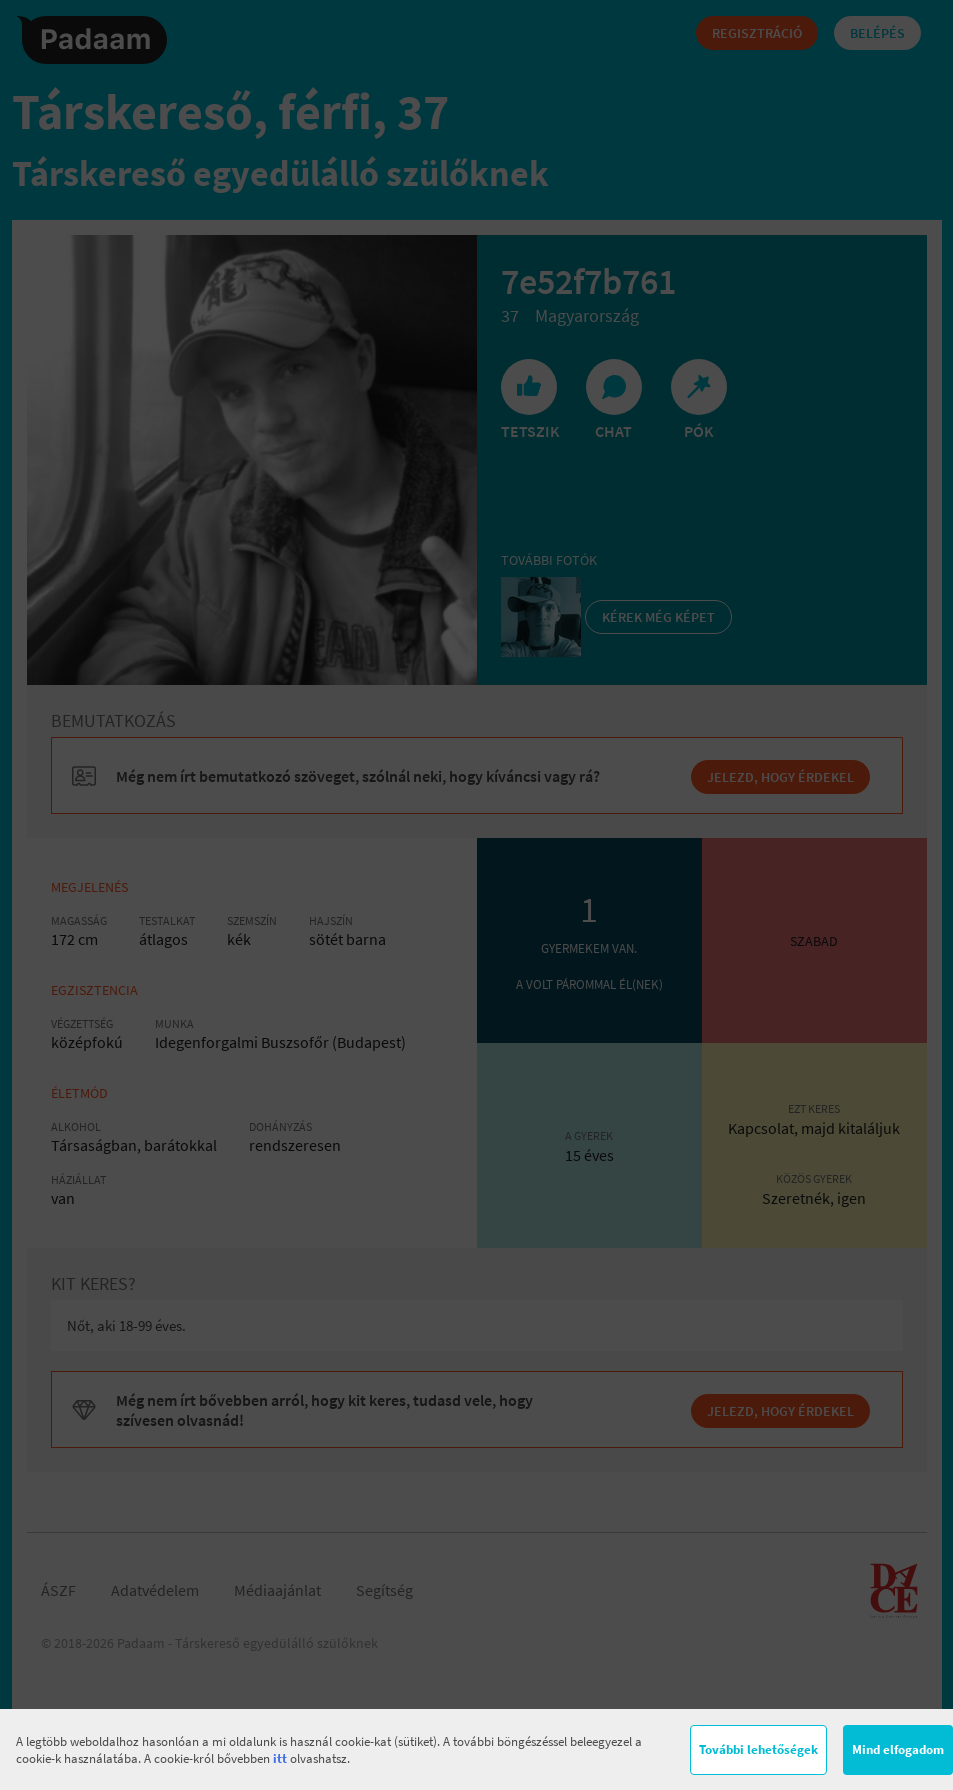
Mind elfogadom (898, 1749)
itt (280, 1758)
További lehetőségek (758, 1749)
